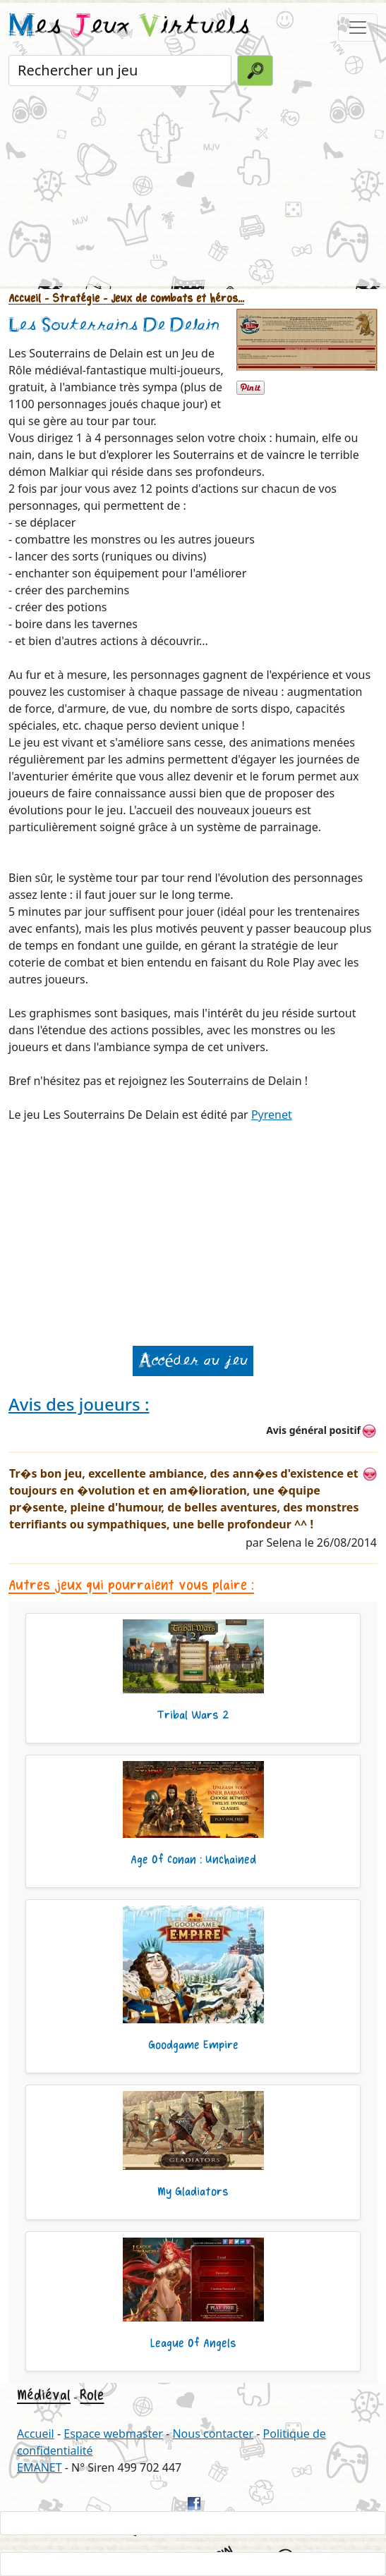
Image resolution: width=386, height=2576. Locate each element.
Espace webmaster (113, 2433)
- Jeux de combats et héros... (171, 298)
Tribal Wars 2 (193, 1715)
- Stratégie (70, 298)
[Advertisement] (193, 187)
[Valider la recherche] (255, 70)
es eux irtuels (129, 27)
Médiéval (44, 2395)
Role (92, 2395)
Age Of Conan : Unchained (193, 1859)
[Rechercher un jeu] (119, 70)
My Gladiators (193, 2192)
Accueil (24, 298)
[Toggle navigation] (358, 27)
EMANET (39, 2467)
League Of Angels (193, 2343)
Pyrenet (271, 1114)
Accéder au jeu (192, 1360)
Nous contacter (212, 2433)
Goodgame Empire (193, 2045)
